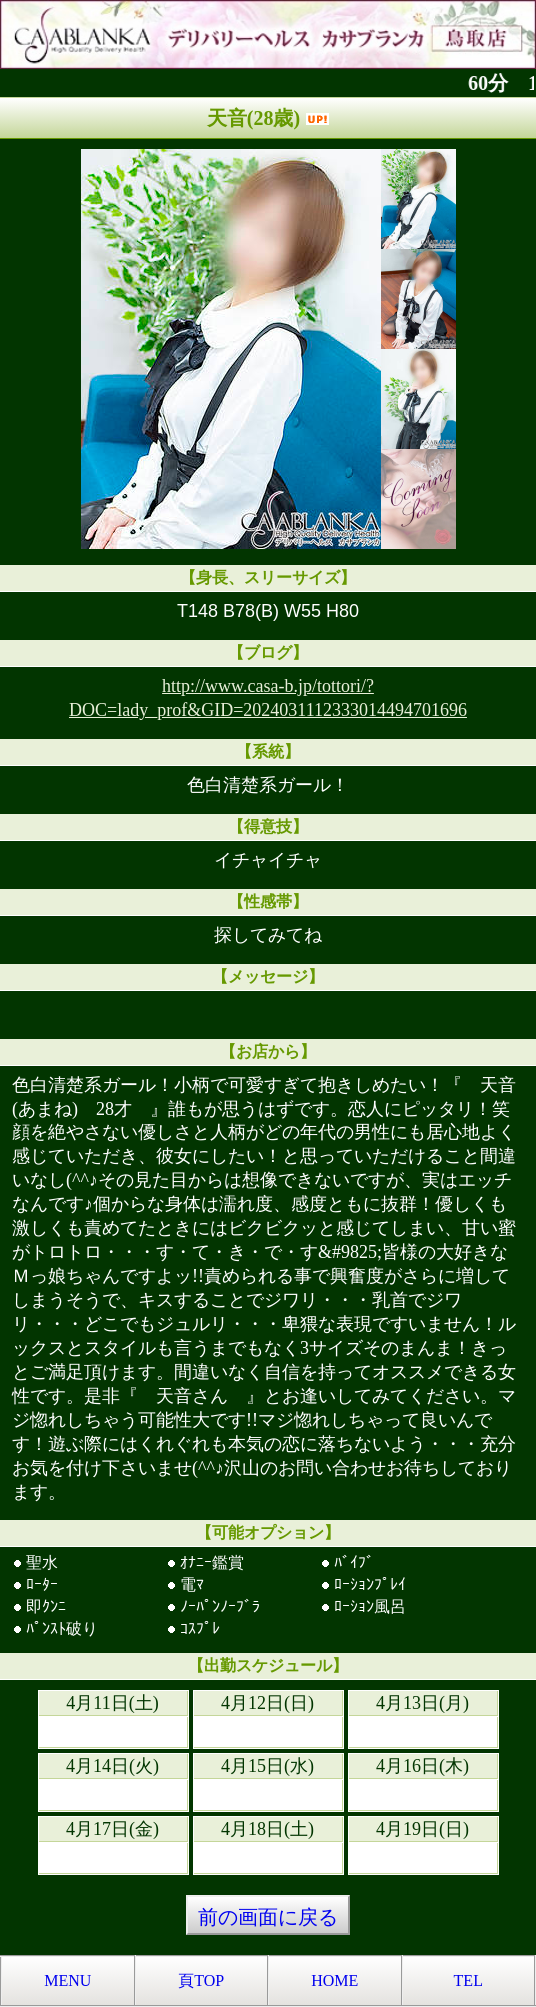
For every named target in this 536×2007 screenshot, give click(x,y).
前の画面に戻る (268, 1917)
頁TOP (201, 1980)
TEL (468, 1980)
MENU (67, 1980)
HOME (334, 1980)
